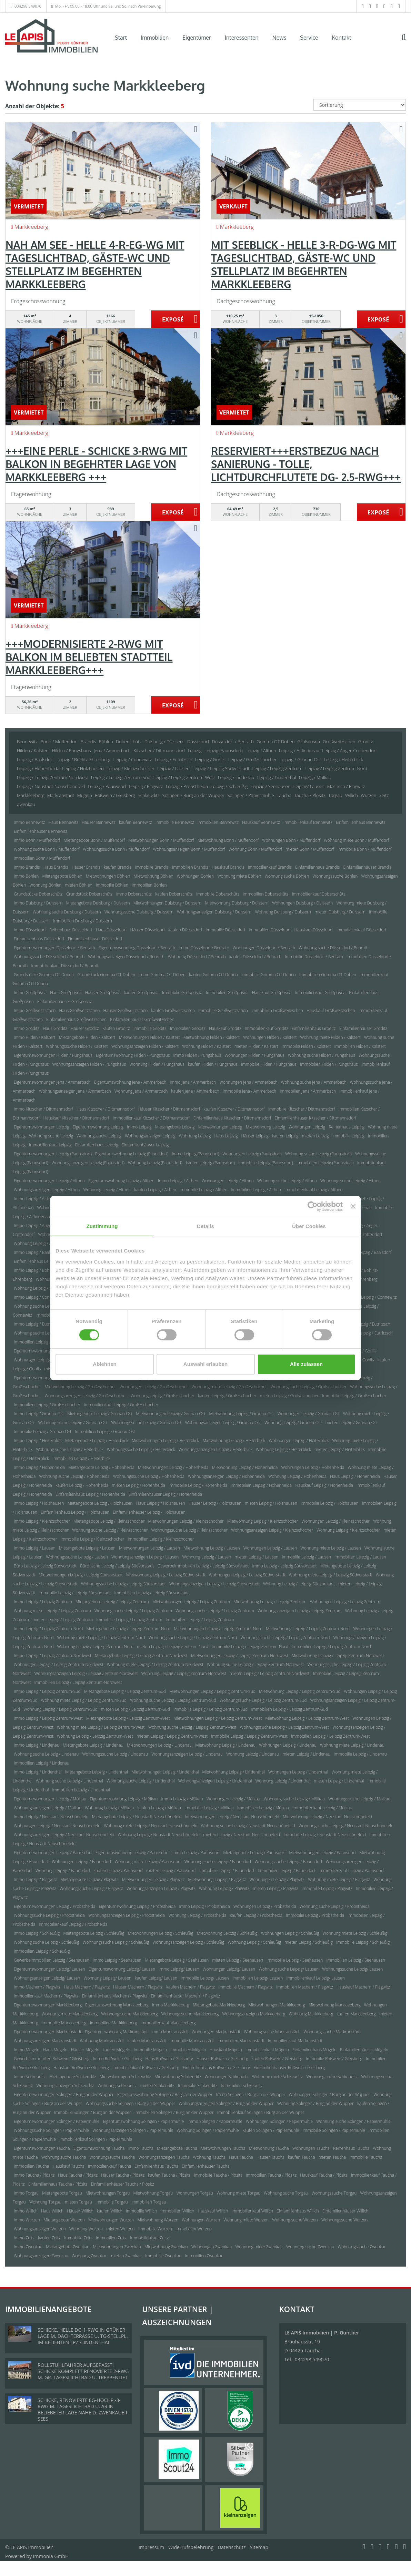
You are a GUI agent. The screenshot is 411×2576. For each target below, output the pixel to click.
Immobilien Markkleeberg (113, 2023)
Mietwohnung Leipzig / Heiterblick (234, 1440)
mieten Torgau (78, 2202)
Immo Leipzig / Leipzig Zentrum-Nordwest (52, 1655)
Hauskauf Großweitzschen (331, 1010)
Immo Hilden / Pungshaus (197, 1055)
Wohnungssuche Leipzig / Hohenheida (148, 1476)
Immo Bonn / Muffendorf (37, 840)
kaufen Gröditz (116, 1028)
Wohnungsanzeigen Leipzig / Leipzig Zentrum (300, 1611)
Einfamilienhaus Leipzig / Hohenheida (90, 1494)
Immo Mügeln (26, 2050)
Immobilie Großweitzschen (223, 1010)
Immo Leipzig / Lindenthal (38, 1772)
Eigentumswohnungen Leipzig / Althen (49, 1181)
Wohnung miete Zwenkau (259, 2247)
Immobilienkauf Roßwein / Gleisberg (145, 2068)
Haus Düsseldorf (111, 930)
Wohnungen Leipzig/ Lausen (229, 1969)
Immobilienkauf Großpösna (320, 992)
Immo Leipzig (139, 1127)
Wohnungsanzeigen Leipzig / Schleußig (188, 1942)
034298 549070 (27, 6)
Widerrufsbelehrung (190, 2547)
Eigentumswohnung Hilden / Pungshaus (133, 1055)
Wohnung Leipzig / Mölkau (109, 1808)
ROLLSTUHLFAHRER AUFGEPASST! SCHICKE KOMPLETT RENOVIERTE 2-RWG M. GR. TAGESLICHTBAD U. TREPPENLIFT (83, 2371)
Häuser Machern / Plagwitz (137, 1987)
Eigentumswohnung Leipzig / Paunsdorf (132, 1853)
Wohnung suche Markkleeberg (129, 2014)
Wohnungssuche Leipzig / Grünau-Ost (146, 1422)
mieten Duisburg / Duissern (339, 912)
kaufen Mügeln (116, 2050)
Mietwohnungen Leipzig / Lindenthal (165, 1772)
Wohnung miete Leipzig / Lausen (330, 1548)
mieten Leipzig (315, 1136)
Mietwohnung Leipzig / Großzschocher (80, 1387)
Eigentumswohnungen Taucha (42, 2148)
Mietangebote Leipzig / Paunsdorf (254, 1853)
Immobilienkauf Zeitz (149, 2238)
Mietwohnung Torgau (153, 2193)
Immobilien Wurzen (194, 2229)
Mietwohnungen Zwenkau (117, 2247)
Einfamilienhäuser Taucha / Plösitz (122, 2184)
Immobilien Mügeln (188, 2050)
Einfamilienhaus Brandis (317, 867)
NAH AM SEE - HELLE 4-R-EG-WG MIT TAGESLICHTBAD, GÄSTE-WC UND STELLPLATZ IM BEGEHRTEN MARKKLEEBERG (95, 264)
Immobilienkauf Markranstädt (295, 2041)
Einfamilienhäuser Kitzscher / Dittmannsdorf (316, 1118)
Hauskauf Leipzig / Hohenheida (324, 1485)
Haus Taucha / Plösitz (78, 2175)
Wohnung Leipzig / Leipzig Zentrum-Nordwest (183, 1673)
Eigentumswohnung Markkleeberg (116, 2005)
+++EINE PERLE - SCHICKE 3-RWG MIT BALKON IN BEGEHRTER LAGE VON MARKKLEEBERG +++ (96, 463)
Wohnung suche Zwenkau (310, 2247)
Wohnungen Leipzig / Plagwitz (276, 1879)
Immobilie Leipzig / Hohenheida (198, 1485)
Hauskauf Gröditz (225, 1028)
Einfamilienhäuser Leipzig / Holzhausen (149, 1512)
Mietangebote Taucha (177, 2148)
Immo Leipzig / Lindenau (36, 1745)
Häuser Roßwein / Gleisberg (222, 2059)
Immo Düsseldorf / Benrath (204, 948)
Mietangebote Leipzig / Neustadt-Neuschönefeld (137, 1817)
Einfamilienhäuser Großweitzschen (142, 1019)
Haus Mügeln (55, 2050)
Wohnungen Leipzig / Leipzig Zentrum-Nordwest (58, 1664)
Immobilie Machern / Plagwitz (245, 1987)
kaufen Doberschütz (174, 894)
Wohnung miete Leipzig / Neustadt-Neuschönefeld (150, 1826)
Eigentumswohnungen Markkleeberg (48, 2005)
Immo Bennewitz (29, 822)
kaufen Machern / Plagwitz (190, 1987)
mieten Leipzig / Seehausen (237, 1960)
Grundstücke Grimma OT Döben (44, 975)
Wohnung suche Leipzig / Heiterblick (69, 1449)
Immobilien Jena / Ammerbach (308, 1091)
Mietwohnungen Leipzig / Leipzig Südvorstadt (80, 1575)
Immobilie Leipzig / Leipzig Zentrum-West (249, 1736)
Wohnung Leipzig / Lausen (206, 1557)
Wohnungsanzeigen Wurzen (40, 2229)
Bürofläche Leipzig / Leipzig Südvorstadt (117, 1566)
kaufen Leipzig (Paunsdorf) (210, 1163)
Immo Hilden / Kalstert (35, 1037)
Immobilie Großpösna (182, 992)
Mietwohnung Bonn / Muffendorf (228, 840)
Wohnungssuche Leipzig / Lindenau (115, 1754)
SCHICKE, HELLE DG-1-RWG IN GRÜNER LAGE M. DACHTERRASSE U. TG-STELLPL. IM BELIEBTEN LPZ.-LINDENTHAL (83, 2336)
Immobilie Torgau (112, 2202)
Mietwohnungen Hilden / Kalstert (149, 1037)
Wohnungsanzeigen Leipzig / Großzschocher (86, 1396)
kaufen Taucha (301, 2157)
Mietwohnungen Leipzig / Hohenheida (173, 1467)
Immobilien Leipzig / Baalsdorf (363, 1252)
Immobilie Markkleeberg (64, 2023)
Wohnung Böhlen (45, 885)
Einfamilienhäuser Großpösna (64, 1001)
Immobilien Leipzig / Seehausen (356, 1960)
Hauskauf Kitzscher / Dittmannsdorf (76, 1118)
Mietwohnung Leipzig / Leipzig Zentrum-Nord (308, 1629)
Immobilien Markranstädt (241, 2041)
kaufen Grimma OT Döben (213, 975)
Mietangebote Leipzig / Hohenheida (101, 1467)
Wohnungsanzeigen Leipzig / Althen (47, 1190)
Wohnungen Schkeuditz (227, 2076)
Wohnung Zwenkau (90, 2256)
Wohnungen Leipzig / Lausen (270, 1548)
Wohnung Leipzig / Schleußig (254, 1942)
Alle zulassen (306, 1364)
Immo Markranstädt (169, 2032)
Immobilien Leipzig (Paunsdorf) (325, 1163)
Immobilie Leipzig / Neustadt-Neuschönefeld (324, 1835)
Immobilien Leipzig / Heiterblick (81, 1458)
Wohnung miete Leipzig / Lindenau (352, 1745)
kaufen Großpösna (141, 992)
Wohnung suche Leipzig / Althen (287, 1181)
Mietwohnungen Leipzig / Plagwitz (153, 1879)
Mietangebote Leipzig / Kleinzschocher (108, 1521)
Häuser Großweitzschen (125, 1010)
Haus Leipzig (226, 1136)
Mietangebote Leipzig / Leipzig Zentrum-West (128, 1718)
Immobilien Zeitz (111, 2238)
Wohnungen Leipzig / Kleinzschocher (336, 1521)
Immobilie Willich (141, 2211)
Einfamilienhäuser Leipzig (145, 1145)
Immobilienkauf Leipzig (50, 1145)
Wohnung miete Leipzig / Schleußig (354, 1933)
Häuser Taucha (270, 2157)
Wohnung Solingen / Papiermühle (208, 2130)
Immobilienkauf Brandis (270, 867)
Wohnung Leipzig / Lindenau (252, 1754)
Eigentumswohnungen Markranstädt (47, 2032)
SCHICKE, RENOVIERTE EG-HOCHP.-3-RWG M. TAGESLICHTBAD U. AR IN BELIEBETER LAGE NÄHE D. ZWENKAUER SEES (82, 2409)
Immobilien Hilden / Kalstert (359, 1046)
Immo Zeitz (24, 2238)
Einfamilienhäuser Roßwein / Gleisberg (289, 2068)
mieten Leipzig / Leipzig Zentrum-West (172, 1736)
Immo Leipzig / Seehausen (117, 1960)
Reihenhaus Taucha (351, 2148)
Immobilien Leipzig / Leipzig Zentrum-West (330, 1736)
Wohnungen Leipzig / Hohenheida (312, 1467)
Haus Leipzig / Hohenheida (355, 1476)
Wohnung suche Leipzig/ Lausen (289, 1969)
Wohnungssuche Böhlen (335, 876)
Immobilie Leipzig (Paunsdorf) (265, 1163)
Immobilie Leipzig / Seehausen (295, 1960)
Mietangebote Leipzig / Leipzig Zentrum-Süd (125, 1691)
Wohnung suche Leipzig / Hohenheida (74, 1476)
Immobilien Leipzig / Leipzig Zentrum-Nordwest (78, 1682)
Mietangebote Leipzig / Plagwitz (89, 1879)
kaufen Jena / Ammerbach (195, 1091)
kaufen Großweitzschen (173, 1010)
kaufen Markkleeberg (356, 2014)
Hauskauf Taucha (68, 2166)
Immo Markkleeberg (170, 2005)
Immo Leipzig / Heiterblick (38, 1440)
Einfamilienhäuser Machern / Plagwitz (185, 1996)
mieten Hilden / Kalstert (256, 1046)
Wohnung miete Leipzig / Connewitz (363, 1297)
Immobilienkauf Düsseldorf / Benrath (65, 966)
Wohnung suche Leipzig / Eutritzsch (47, 1333)
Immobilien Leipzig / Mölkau (263, 1808)
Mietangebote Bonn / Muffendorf (94, 840)
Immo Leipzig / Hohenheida (39, 1467)
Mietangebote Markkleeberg (219, 2005)
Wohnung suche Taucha (63, 2157)
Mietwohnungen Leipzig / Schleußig (160, 1933)
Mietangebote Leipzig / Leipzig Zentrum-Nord (128, 1629)
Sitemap (259, 2547)
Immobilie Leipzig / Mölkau (209, 1808)
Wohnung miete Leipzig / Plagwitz (339, 1879)
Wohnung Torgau (45, 2202)
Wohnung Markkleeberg (311, 2014)
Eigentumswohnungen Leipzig (41, 1127)
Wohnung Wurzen (86, 2229)
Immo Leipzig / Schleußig (37, 1933)
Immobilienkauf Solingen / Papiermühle (95, 2139)
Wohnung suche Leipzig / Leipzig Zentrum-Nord (193, 1637)
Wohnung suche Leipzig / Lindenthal (69, 1781)
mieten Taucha (332, 2157)
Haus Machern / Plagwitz (87, 1987)
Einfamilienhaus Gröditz (314, 1028)
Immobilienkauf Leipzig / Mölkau (322, 1808)
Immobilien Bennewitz (218, 822)
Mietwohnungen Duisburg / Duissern (167, 903)
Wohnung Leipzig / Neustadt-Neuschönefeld (159, 1835)
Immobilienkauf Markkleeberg (168, 2023)
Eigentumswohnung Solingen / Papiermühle (143, 2121)
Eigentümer (196, 37)
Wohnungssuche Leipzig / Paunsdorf (288, 1861)
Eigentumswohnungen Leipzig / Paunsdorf (53, 1853)
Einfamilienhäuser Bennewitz (40, 831)
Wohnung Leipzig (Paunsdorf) (155, 1163)
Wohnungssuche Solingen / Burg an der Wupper (130, 2103)
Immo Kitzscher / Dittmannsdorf (43, 1109)
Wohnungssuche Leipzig (99, 1136)
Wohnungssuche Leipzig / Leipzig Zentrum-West (284, 1727)
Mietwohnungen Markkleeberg (277, 2005)
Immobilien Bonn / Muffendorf (42, 858)
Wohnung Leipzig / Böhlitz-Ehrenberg (48, 1288)
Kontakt (341, 37)
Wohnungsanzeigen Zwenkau (41, 2256)
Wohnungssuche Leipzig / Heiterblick (141, 1449)
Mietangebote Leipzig (175, 1127)
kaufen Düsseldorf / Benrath (255, 957)
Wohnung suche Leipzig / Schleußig (46, 1942)
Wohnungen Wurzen (201, 2220)
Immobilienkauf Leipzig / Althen (313, 1190)
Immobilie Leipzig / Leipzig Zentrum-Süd (210, 1709)
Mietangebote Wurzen (64, 2220)
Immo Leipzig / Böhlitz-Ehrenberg (45, 1270)
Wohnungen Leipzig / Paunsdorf (81, 1861)
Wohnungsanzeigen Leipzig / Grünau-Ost (223, 1422)
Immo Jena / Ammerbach (193, 1082)
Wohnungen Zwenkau (211, 2247)
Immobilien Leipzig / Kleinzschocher (161, 1539)
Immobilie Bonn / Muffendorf (364, 849)
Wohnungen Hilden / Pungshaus (254, 1055)
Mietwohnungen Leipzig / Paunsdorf (322, 1853)
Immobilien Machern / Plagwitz (304, 1987)
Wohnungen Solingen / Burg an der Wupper (329, 2094)
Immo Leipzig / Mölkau (182, 1799)
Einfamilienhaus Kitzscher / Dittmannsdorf (232, 1118)
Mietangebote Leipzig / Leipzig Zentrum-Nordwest (141, 1655)
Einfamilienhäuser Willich (345, 2211)
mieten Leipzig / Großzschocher (289, 1396)
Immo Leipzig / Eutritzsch (37, 1324)
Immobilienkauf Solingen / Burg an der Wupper (260, 2112)
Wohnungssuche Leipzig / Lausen (77, 1557)
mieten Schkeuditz (157, 2085)
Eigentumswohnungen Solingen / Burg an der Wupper (64, 2094)
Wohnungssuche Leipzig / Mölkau (359, 1799)
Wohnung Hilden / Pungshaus (156, 1064)
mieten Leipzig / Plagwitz (275, 1888)
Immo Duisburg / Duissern (38, 903)
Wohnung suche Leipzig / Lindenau (46, 1754)
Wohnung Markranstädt (102, 2041)
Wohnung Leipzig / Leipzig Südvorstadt (299, 1584)
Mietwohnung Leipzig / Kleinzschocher (262, 1521)
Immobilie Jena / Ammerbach (250, 1091)
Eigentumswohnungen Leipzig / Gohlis (49, 1351)
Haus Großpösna (65, 992)
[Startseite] (51, 37)
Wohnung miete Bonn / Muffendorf (356, 840)
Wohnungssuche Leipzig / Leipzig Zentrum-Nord (285, 1637)
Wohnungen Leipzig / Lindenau (288, 1745)
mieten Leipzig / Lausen (256, 1557)
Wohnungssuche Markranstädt (332, 2032)
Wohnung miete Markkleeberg (70, 2014)
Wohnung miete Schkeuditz (277, 2076)
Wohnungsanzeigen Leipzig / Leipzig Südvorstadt (214, 1584)
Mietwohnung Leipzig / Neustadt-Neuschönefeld (327, 1817)
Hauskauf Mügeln (226, 2050)
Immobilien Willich (177, 2211)
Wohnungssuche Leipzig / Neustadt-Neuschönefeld (346, 1826)
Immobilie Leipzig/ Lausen (205, 1978)
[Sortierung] (359, 105)
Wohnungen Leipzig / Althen (228, 1181)
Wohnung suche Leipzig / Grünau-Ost (73, 1422)
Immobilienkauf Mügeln (267, 2050)
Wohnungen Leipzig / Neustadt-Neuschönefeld (57, 1826)
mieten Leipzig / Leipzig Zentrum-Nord (172, 1646)
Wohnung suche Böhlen (286, 876)
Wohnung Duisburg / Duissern (283, 912)
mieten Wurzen (120, 2229)
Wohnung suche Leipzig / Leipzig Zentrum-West (192, 1727)
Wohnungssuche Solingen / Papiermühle (51, 2130)
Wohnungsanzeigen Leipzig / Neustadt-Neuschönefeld (64, 1835)
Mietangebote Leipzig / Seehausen (177, 1960)
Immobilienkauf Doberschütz (318, 894)
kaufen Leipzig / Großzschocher (227, 1396)
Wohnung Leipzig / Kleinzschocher (348, 1530)
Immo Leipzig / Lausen (35, 1548)
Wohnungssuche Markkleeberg (190, 2014)
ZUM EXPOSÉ (176, 319)
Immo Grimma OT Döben (162, 975)
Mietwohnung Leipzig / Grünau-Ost (241, 1414)
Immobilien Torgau (148, 2202)
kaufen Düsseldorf (185, 930)
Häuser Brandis (86, 867)
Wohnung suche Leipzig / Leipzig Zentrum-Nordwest (255, 1664)
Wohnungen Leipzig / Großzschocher (154, 1387)
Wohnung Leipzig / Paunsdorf (63, 1870)
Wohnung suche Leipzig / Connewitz (47, 1306)
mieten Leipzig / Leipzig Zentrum (62, 1620)
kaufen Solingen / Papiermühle (270, 2130)
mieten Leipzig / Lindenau (306, 1754)
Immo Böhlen (26, 876)
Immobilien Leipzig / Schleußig (42, 1951)
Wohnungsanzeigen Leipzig (150, 1136)
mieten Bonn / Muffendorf (309, 849)
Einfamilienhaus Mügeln (314, 2050)
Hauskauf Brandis (228, 867)
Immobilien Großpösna (227, 992)
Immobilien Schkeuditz (242, 2085)
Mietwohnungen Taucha (223, 2148)
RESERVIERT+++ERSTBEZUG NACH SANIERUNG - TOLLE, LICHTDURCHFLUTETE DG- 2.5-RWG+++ (306, 463)
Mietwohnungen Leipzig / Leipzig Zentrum (191, 1602)
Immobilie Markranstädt (192, 2041)
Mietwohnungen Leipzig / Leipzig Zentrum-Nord (218, 1629)
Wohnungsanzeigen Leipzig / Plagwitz (161, 1888)
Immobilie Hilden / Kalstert (306, 1046)
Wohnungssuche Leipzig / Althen (350, 1181)
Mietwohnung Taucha (269, 2148)
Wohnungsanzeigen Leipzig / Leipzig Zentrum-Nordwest (86, 1673)
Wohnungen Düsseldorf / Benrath (264, 948)
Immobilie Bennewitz (175, 822)
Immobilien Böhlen (149, 885)
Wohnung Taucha (209, 2157)
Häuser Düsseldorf (147, 930)
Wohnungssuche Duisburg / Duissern (138, 912)
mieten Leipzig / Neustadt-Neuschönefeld (241, 1835)
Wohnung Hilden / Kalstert (206, 1046)
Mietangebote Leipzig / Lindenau (93, 1745)
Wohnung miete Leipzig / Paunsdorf (147, 1861)
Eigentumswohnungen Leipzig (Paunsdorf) (53, 1154)
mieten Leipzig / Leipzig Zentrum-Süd (135, 1709)
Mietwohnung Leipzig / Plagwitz (217, 1879)
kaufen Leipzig (285, 1136)
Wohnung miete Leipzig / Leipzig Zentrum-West (100, 1727)
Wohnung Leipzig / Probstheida (197, 1915)
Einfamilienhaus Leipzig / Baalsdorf (46, 1261)
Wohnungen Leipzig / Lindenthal (298, 1772)
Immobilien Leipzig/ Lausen (257, 1978)
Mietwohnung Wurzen (157, 2220)
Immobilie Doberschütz (217, 894)
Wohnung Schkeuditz (117, 2085)
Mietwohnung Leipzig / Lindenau (225, 1745)
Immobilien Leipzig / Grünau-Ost (105, 1431)
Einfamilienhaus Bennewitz (360, 822)
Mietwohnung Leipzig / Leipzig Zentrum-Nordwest (338, 1655)
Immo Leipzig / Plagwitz (35, 1879)
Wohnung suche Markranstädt (272, 2032)
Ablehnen (104, 1364)
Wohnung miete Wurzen (246, 2220)
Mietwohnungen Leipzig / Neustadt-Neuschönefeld (232, 1817)
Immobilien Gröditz (188, 1028)
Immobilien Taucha (31, 2166)
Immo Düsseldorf (30, 930)
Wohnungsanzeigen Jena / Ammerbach (75, 1091)
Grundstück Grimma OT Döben (106, 975)
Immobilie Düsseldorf (225, 930)
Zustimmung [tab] (102, 1226)
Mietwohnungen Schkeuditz (125, 2076)
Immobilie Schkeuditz (197, 2085)
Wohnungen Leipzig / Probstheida (264, 1906)
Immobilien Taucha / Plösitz (271, 2175)
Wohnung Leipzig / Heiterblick (283, 1449)
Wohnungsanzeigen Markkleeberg (253, 2014)
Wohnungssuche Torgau (334, 2193)
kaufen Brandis (118, 867)
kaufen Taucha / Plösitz (169, 2175)
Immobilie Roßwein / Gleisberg (334, 2059)
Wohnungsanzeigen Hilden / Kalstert (145, 1046)
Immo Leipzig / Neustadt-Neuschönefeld (51, 1817)
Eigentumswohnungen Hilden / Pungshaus (53, 1055)
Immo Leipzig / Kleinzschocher (42, 1521)
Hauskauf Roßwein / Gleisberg (81, 2068)
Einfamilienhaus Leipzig (96, 1145)
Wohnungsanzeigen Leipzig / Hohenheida (226, 1476)
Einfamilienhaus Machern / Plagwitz (114, 1996)
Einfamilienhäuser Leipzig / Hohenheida (165, 1494)
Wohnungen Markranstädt (216, 2032)
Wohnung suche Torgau (286, 2193)
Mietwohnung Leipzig (265, 1127)
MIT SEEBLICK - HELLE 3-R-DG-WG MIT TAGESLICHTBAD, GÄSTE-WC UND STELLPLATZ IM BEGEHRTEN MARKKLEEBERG (303, 264)
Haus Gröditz (55, 1028)
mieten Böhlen (78, 885)
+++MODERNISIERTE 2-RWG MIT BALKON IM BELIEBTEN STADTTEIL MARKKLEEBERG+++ (89, 656)
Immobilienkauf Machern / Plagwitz (46, 1996)
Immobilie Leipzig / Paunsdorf (226, 1870)
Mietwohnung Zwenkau (166, 2247)
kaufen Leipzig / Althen (155, 1190)
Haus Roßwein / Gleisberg (169, 2059)
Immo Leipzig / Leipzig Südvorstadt (284, 1566)
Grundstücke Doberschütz (38, 894)
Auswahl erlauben (205, 1364)
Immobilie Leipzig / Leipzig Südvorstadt (75, 1593)
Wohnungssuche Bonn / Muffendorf (116, 849)
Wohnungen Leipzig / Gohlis (40, 1360)
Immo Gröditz (26, 1028)
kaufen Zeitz (49, 2238)
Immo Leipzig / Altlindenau (38, 1199)
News (279, 37)
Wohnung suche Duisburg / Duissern (67, 912)
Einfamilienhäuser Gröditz (363, 1028)
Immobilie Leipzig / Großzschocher (354, 1396)
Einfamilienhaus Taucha (156, 2166)
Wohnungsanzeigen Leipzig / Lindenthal (215, 1781)
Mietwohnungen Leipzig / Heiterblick (165, 1440)
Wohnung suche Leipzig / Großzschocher (309, 1387)
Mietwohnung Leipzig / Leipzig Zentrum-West (307, 1718)
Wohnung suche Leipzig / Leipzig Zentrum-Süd (173, 1700)
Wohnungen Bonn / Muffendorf (291, 840)
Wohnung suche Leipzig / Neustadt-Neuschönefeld (248, 1826)
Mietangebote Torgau (62, 2193)
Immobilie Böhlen (112, 885)
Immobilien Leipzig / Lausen (360, 1557)
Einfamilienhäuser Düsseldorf (95, 939)
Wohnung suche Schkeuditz (332, 2076)
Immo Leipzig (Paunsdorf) (195, 1154)
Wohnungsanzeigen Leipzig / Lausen (145, 1557)
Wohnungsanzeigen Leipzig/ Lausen (47, 1978)
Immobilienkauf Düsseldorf (362, 930)
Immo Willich (26, 2211)
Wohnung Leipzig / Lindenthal (283, 1781)
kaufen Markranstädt (147, 2041)
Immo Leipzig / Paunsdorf (196, 1853)
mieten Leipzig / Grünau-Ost (351, 1422)
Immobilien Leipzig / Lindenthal (81, 1790)
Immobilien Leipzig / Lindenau (41, 1763)
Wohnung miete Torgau (238, 2193)
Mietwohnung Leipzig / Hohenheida (245, 1467)
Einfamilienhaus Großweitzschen (76, 1019)
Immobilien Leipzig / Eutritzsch (42, 1342)
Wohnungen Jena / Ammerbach (248, 1082)
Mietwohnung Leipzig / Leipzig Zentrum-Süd (299, 1691)
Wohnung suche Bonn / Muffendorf (46, 849)
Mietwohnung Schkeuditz (177, 2076)
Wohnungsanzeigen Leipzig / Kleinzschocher (272, 1530)
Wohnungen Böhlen (195, 876)
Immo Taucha (140, 2148)
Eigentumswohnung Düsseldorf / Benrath (137, 948)
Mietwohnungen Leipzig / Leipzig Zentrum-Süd (212, 1691)
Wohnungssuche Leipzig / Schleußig (116, 1942)
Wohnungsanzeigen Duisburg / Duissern (214, 912)
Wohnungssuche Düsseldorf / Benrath (49, 957)
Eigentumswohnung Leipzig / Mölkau (124, 1799)
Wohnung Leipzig (195, 1136)
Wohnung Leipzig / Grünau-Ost (293, 1422)
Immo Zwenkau (28, 2247)
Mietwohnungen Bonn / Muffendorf (161, 840)
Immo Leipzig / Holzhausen (39, 1503)
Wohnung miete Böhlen (239, 876)
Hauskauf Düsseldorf (313, 930)
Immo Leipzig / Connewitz (37, 1297)
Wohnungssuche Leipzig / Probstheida (49, 1915)
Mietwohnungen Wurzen (111, 2220)
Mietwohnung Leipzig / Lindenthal (233, 1772)
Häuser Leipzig (255, 1136)
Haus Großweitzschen (79, 1010)
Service (309, 37)
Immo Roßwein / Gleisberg (117, 2059)
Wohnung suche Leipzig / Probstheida (335, 1906)
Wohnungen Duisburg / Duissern (302, 903)
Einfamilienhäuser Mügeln (364, 2050)
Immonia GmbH (51, 2556)
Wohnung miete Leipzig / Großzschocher (229, 1387)
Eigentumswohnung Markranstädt (116, 2032)
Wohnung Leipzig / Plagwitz (224, 1888)
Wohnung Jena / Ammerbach (141, 1091)
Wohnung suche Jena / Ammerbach (314, 1082)
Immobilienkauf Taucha (109, 2166)
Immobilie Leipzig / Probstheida (315, 1915)
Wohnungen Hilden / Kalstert (270, 1037)
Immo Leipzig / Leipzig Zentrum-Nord (48, 1629)
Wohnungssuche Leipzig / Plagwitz (91, 1888)
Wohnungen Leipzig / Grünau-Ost (309, 1414)
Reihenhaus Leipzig (346, 1127)
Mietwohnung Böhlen (153, 876)
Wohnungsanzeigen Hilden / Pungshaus (89, 1064)
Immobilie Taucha (365, 2157)
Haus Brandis (55, 867)
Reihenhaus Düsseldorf (70, 930)
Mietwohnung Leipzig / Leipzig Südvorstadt (166, 1575)
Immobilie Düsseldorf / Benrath (314, 957)
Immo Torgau (26, 2193)
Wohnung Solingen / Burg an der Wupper (315, 2103)
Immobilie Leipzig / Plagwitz (327, 1888)
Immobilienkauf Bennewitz (307, 822)
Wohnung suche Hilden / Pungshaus (321, 1055)
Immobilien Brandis (190, 867)
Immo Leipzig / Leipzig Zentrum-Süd (47, 1691)
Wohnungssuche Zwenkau (362, 2247)
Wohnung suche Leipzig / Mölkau (294, 1799)
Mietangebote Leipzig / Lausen (87, 1548)
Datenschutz (231, 2547)
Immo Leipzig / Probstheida (204, 1906)
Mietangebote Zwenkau (67, 2247)
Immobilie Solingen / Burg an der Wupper (92, 2112)
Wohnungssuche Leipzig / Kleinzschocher (189, 1530)
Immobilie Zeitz (78, 2238)
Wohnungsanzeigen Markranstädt (45, 2041)
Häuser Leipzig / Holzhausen (215, 1503)
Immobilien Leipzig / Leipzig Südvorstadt (151, 1593)
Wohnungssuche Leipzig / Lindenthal (140, 1781)
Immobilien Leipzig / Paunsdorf (286, 1870)
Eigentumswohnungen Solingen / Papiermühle (57, 2121)
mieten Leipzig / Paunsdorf (171, 1870)
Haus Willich (52, 2211)
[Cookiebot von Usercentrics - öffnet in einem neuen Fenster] (312, 1206)
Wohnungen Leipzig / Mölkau (233, 1799)
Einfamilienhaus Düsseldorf (39, 939)
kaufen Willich (109, 2211)
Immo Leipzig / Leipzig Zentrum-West (48, 1718)
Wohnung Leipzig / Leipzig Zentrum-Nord (95, 1646)
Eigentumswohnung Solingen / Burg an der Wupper (164, 2094)
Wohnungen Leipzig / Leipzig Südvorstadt (247, 1575)
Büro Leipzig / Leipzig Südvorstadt (45, 1566)
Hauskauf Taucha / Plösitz (323, 2175)
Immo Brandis (27, 867)
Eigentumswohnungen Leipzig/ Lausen (49, 1969)
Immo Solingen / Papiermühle (215, 2121)
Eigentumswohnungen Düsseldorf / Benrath (54, 948)
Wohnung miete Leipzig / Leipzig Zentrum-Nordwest (155, 1664)
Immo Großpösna (30, 992)
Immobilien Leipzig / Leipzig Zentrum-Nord (331, 1646)
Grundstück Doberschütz (89, 894)
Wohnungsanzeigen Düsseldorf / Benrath (126, 957)
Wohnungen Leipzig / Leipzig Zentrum (345, 1602)
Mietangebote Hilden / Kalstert (87, 1037)
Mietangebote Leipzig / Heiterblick (96, 1440)
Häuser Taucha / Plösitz (122, 2175)
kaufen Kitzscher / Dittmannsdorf (233, 1109)
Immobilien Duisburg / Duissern (82, 921)
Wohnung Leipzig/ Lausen (108, 1978)
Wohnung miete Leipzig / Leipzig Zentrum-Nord (101, 1637)
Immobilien (155, 37)
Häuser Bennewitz (99, 822)
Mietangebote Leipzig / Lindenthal (96, 1772)
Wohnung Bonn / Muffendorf (255, 849)
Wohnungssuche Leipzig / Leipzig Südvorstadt (123, 1584)
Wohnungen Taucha (311, 2148)
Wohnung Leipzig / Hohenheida (297, 1476)
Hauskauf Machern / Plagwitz (363, 1987)
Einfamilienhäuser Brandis (367, 867)
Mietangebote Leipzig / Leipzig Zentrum (112, 1602)
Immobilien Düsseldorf (270, 930)
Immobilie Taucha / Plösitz (218, 2175)
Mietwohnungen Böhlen (108, 876)
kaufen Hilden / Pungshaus (213, 1064)
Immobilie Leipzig (348, 1136)
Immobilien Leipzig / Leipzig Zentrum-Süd (289, 1709)
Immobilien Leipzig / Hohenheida (261, 1485)
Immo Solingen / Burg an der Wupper (250, 2094)
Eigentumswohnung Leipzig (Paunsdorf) (131, 1154)
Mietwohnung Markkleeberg (335, 2005)
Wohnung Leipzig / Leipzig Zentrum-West (95, 1736)
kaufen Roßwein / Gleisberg (277, 2059)
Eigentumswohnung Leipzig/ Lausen (122, 1969)
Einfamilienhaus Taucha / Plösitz (58, 2184)
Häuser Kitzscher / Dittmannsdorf (169, 1109)
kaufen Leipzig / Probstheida (256, 1915)
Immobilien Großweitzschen (277, 1010)
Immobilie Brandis (152, 867)
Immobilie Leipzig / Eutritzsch (366, 1333)
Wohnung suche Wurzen (295, 2220)
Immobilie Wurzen (155, 2229)
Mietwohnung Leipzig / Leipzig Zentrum (270, 1602)
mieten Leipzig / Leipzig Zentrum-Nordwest (270, 1673)
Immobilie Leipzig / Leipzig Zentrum (129, 1620)
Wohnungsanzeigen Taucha (163, 2157)
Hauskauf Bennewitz (261, 822)
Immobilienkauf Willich (252, 2211)
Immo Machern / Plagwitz (37, 1987)
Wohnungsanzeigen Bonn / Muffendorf (189, 849)
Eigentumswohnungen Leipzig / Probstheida (54, 1906)
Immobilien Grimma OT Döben (327, 975)
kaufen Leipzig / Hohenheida (82, 1485)
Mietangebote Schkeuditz (72, 2076)
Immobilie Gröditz (150, 1028)
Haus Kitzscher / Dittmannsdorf (105, 1109)
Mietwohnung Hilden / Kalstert (211, 1037)
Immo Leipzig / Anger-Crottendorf (45, 1225)
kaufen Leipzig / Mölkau (159, 1808)
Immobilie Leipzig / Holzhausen (329, 1503)
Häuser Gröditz (85, 1028)
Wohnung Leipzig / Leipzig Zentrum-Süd (60, 1709)
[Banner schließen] (353, 1206)
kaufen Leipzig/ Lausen (156, 1978)
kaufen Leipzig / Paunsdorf (118, 1870)
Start (121, 37)
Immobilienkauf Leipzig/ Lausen (315, 1978)
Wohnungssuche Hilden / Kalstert (77, 1046)
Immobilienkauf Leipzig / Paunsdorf (351, 1870)
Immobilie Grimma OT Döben (268, 975)
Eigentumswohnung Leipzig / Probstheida (137, 1906)
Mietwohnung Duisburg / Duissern (237, 903)
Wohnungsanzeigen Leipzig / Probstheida (126, 1915)
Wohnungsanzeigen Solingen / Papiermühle (132, 2130)
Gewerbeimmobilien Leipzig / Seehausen (51, 1960)
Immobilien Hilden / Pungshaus (329, 1064)
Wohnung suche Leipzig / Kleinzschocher (110, 1530)
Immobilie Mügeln (150, 2050)
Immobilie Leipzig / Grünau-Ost (42, 1431)
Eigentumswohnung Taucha (99, 2148)
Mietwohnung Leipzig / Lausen (211, 1548)
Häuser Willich (80, 2211)
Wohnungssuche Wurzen (344, 2220)
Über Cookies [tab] (309, 1226)
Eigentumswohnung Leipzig (98, 1127)
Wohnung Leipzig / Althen (107, 1190)
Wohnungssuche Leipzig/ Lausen (352, 1969)
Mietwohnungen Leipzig (220, 1127)
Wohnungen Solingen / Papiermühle (279, 2121)
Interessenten (242, 37)
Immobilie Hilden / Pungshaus (269, 1064)
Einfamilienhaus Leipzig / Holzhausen (75, 1512)
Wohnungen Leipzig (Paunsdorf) (251, 1154)
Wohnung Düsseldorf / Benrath (197, 957)
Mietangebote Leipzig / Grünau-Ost (100, 1414)
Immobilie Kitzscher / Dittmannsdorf (301, 1109)
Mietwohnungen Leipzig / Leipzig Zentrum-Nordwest (239, 1655)
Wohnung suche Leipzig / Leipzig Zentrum (133, 1611)
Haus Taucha (241, 2157)
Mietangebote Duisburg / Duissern (98, 903)
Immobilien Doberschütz (265, 894)
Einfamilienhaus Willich (298, 2211)
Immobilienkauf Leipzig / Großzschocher (121, 1405)
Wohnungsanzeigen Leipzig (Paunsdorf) (87, 1163)
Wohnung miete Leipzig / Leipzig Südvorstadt (330, 1575)
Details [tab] (205, 1226)
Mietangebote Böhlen (62, 876)
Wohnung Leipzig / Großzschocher (162, 1396)
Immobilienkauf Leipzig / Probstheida (73, 1924)
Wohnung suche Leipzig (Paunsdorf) (318, 1154)
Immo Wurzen (27, 2220)
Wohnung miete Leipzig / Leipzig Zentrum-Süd (84, 1700)
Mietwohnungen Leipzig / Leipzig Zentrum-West (217, 1718)
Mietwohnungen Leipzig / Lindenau (159, 1745)
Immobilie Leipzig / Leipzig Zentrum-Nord (250, 1646)
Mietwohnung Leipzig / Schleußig (227, 1933)
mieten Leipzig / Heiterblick (339, 1449)
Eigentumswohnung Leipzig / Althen (121, 1181)
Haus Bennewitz (63, 822)
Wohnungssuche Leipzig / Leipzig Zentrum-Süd (263, 1700)
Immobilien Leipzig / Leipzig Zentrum (200, 1620)
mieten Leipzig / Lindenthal (339, 1781)
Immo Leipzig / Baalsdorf (37, 1252)
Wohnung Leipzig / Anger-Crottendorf (48, 1243)
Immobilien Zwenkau (204, 2256)
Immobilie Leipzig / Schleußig (363, 1942)
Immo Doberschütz (134, 894)
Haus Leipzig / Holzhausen (160, 1503)
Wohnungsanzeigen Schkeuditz (65, 2085)
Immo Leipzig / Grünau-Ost (39, 1414)
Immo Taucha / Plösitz (34, 2175)
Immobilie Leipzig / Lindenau (360, 1754)
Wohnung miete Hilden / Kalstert (330, 1037)
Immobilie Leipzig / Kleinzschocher (92, 1539)
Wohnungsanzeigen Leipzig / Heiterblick (215, 1449)
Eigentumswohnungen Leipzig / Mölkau (50, 1799)
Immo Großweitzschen (35, 1010)
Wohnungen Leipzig (307, 1127)
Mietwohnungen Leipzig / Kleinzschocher (186, 1521)
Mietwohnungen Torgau (108, 2193)
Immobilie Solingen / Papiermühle (334, 2130)
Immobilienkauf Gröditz (266, 1028)
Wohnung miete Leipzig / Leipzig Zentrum (52, 1611)
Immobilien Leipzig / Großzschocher (47, 1405)
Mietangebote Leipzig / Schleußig (93, 1933)
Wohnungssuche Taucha (112, 2157)
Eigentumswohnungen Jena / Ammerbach (52, 1082)
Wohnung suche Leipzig (51, 1136)
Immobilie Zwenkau (163, 2256)
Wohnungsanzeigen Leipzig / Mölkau (47, 1808)
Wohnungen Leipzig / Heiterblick (299, 1440)
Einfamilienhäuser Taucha (205, 2166)
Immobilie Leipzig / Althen (203, 1190)
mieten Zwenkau (126, 2256)
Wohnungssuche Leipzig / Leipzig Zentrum (215, 1611)
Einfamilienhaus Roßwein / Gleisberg (216, 2068)
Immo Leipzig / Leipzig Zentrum (43, 1602)
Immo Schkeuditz (30, 2076)
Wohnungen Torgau (194, 2193)
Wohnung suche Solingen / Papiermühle (353, 2121)
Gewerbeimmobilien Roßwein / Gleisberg (51, 2059)
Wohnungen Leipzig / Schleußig (290, 1933)
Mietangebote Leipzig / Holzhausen (100, 1503)
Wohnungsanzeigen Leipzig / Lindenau (187, 1754)
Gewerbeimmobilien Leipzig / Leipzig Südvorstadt (203, 1566)
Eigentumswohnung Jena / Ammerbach (130, 1082)
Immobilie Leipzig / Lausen (306, 1557)
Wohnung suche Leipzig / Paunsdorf (217, 1861)
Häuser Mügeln (85, 2050)
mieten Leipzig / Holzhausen (271, 1503)
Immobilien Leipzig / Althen (256, 1190)
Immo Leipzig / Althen (178, 1181)
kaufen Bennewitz (135, 822)
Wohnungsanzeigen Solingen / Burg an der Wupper (226, 2103)
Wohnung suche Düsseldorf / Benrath (334, 948)
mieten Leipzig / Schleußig (308, 1942)
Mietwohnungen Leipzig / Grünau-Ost (171, 1414)
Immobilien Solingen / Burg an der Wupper (174, 2112)
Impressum (151, 2547)
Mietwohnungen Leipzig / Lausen (149, 1548)
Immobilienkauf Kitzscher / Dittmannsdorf (151, 1118)
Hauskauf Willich (213, 2211)
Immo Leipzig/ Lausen (179, 1969)
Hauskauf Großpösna (271, 992)
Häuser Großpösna (103, 992)
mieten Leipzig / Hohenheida (138, 1485)
